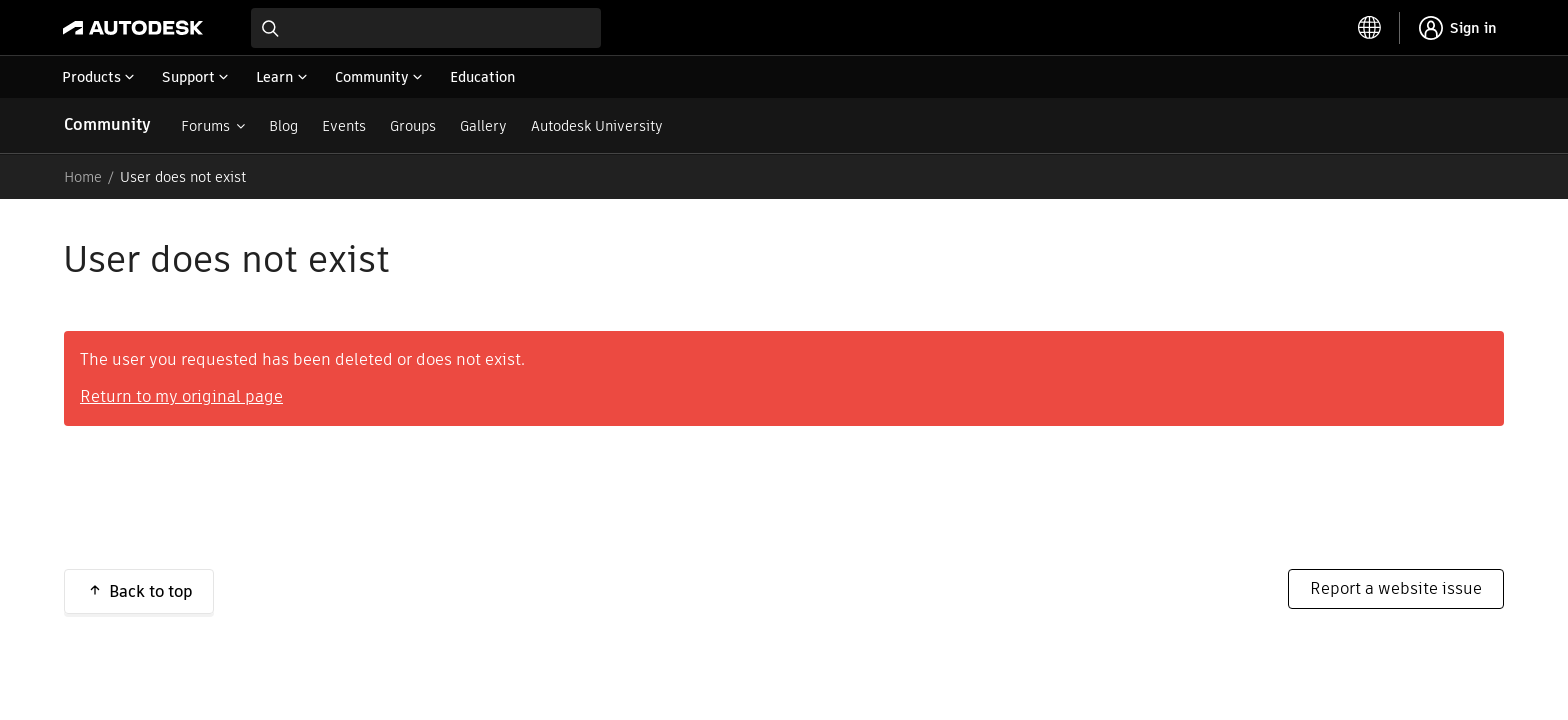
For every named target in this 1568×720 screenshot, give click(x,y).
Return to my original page (181, 396)
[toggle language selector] (1370, 28)
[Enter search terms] (426, 28)
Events (344, 126)
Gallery (483, 126)
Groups (413, 126)
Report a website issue (1396, 588)
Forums (205, 126)
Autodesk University (597, 126)
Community (107, 124)
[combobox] (426, 28)
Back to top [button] (151, 591)
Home (83, 177)
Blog (283, 126)
